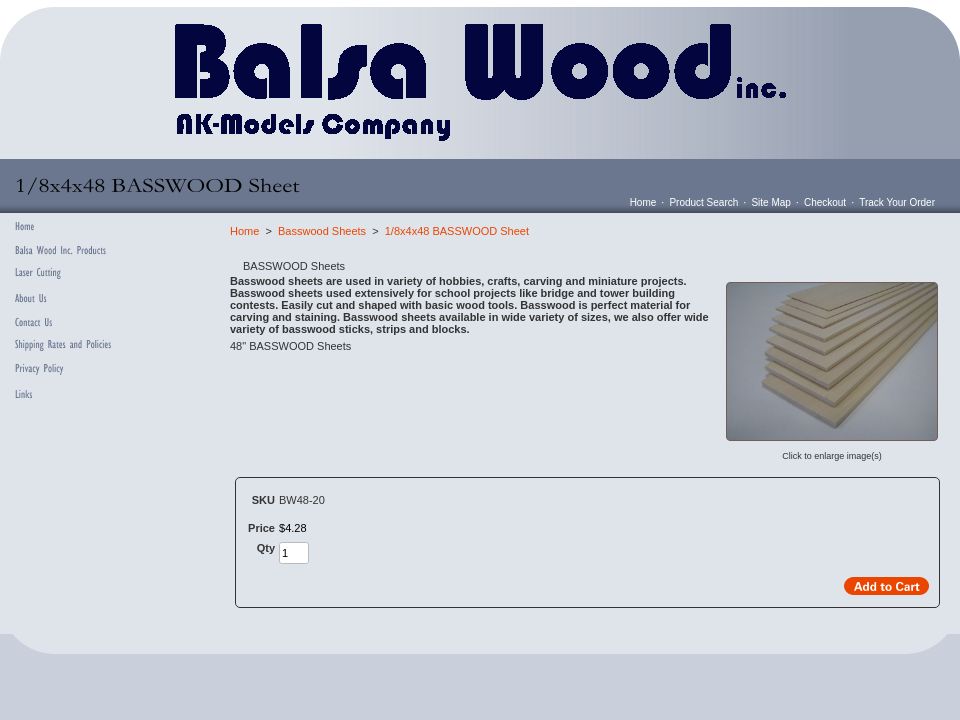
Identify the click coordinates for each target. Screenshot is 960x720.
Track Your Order (897, 202)
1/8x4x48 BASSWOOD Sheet (457, 231)
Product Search (703, 202)
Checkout (825, 202)
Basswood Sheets (322, 231)
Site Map (770, 202)
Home (643, 202)
